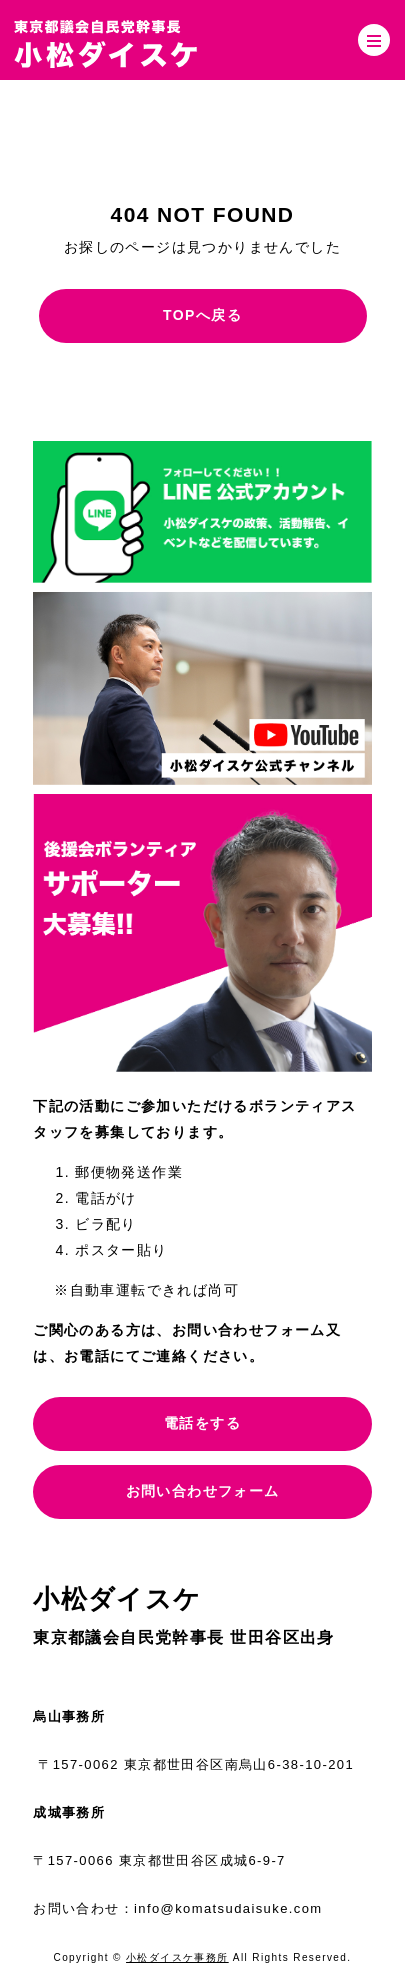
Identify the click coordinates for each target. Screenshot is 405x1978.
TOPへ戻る (202, 315)
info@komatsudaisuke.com (228, 1908)
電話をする (202, 1423)
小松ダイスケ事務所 (177, 1957)
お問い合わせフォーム (203, 1491)
